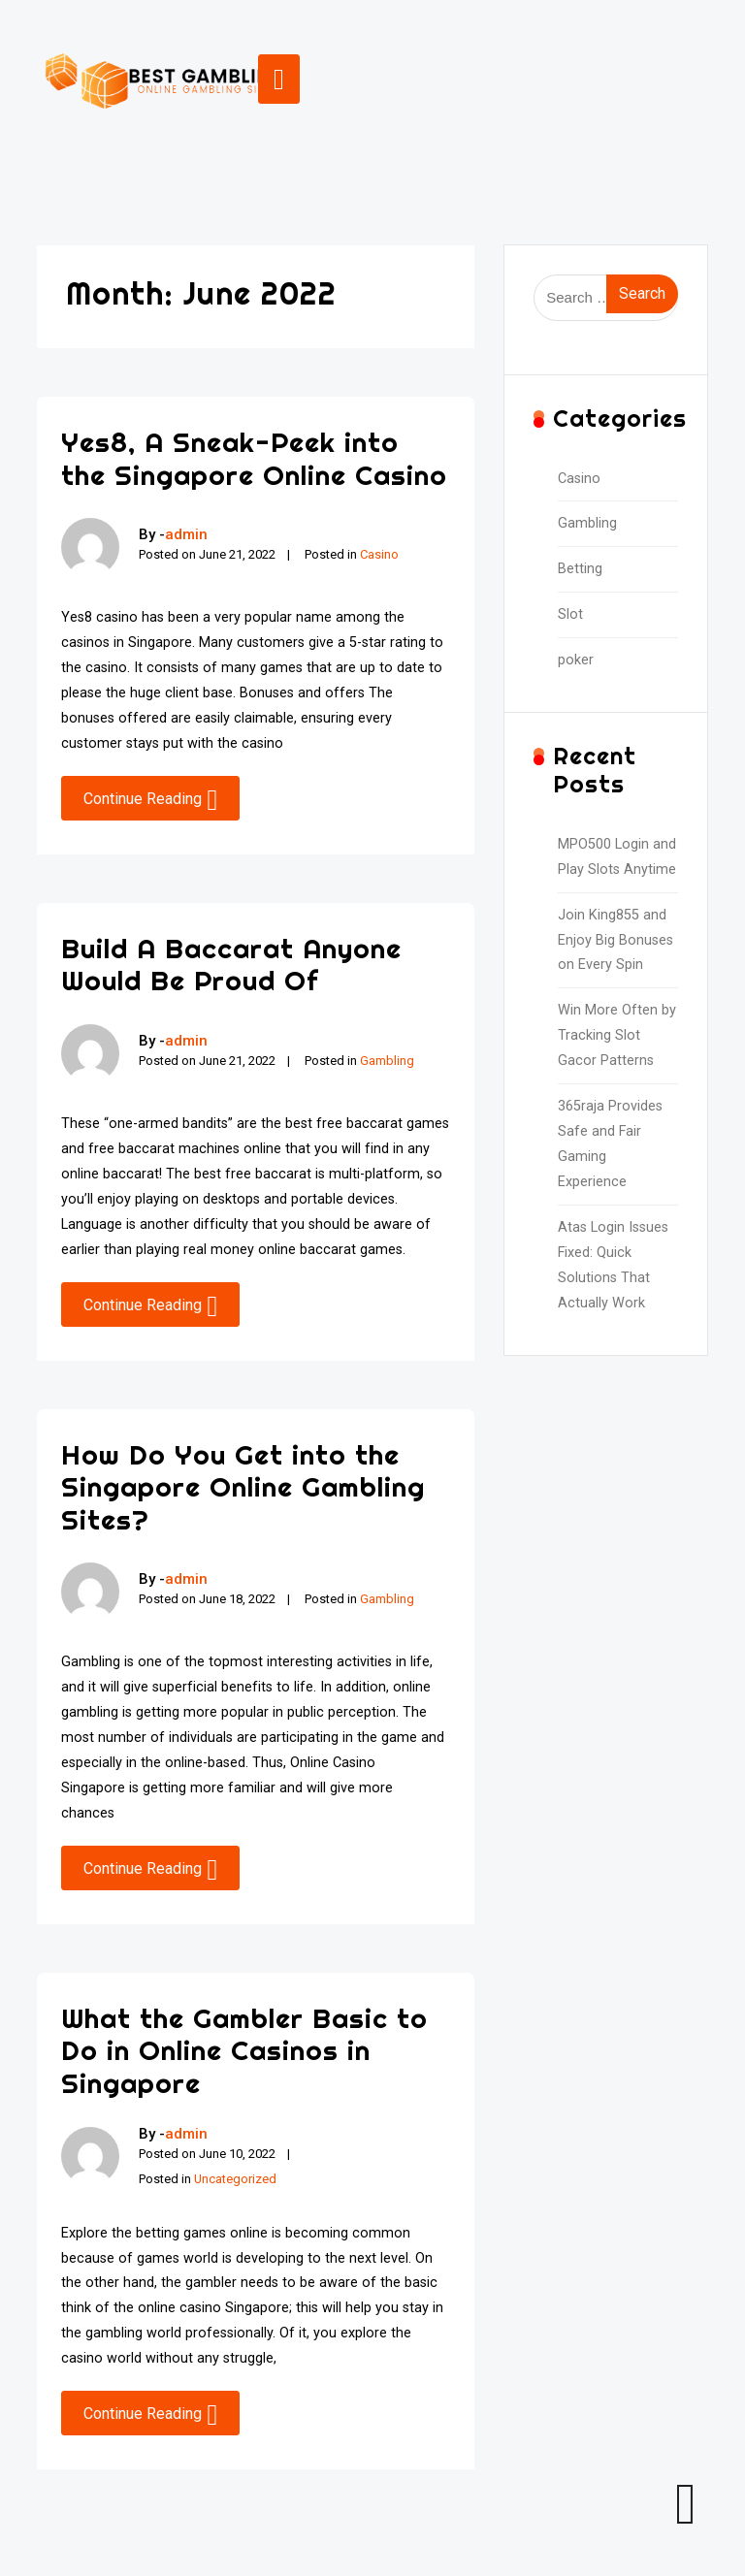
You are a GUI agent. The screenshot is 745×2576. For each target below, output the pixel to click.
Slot (570, 614)
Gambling (387, 1060)
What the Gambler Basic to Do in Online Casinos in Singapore (244, 2050)
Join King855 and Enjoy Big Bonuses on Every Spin (615, 940)
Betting (580, 569)
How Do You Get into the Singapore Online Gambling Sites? (243, 1486)
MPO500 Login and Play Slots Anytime (617, 857)
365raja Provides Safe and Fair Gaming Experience (610, 1144)
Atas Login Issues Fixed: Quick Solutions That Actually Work (613, 1265)
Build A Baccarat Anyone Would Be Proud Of (231, 964)
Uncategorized (235, 2179)
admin (186, 534)
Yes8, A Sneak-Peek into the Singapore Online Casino (254, 458)
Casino (379, 554)
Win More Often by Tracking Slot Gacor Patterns (617, 1035)
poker (576, 660)
